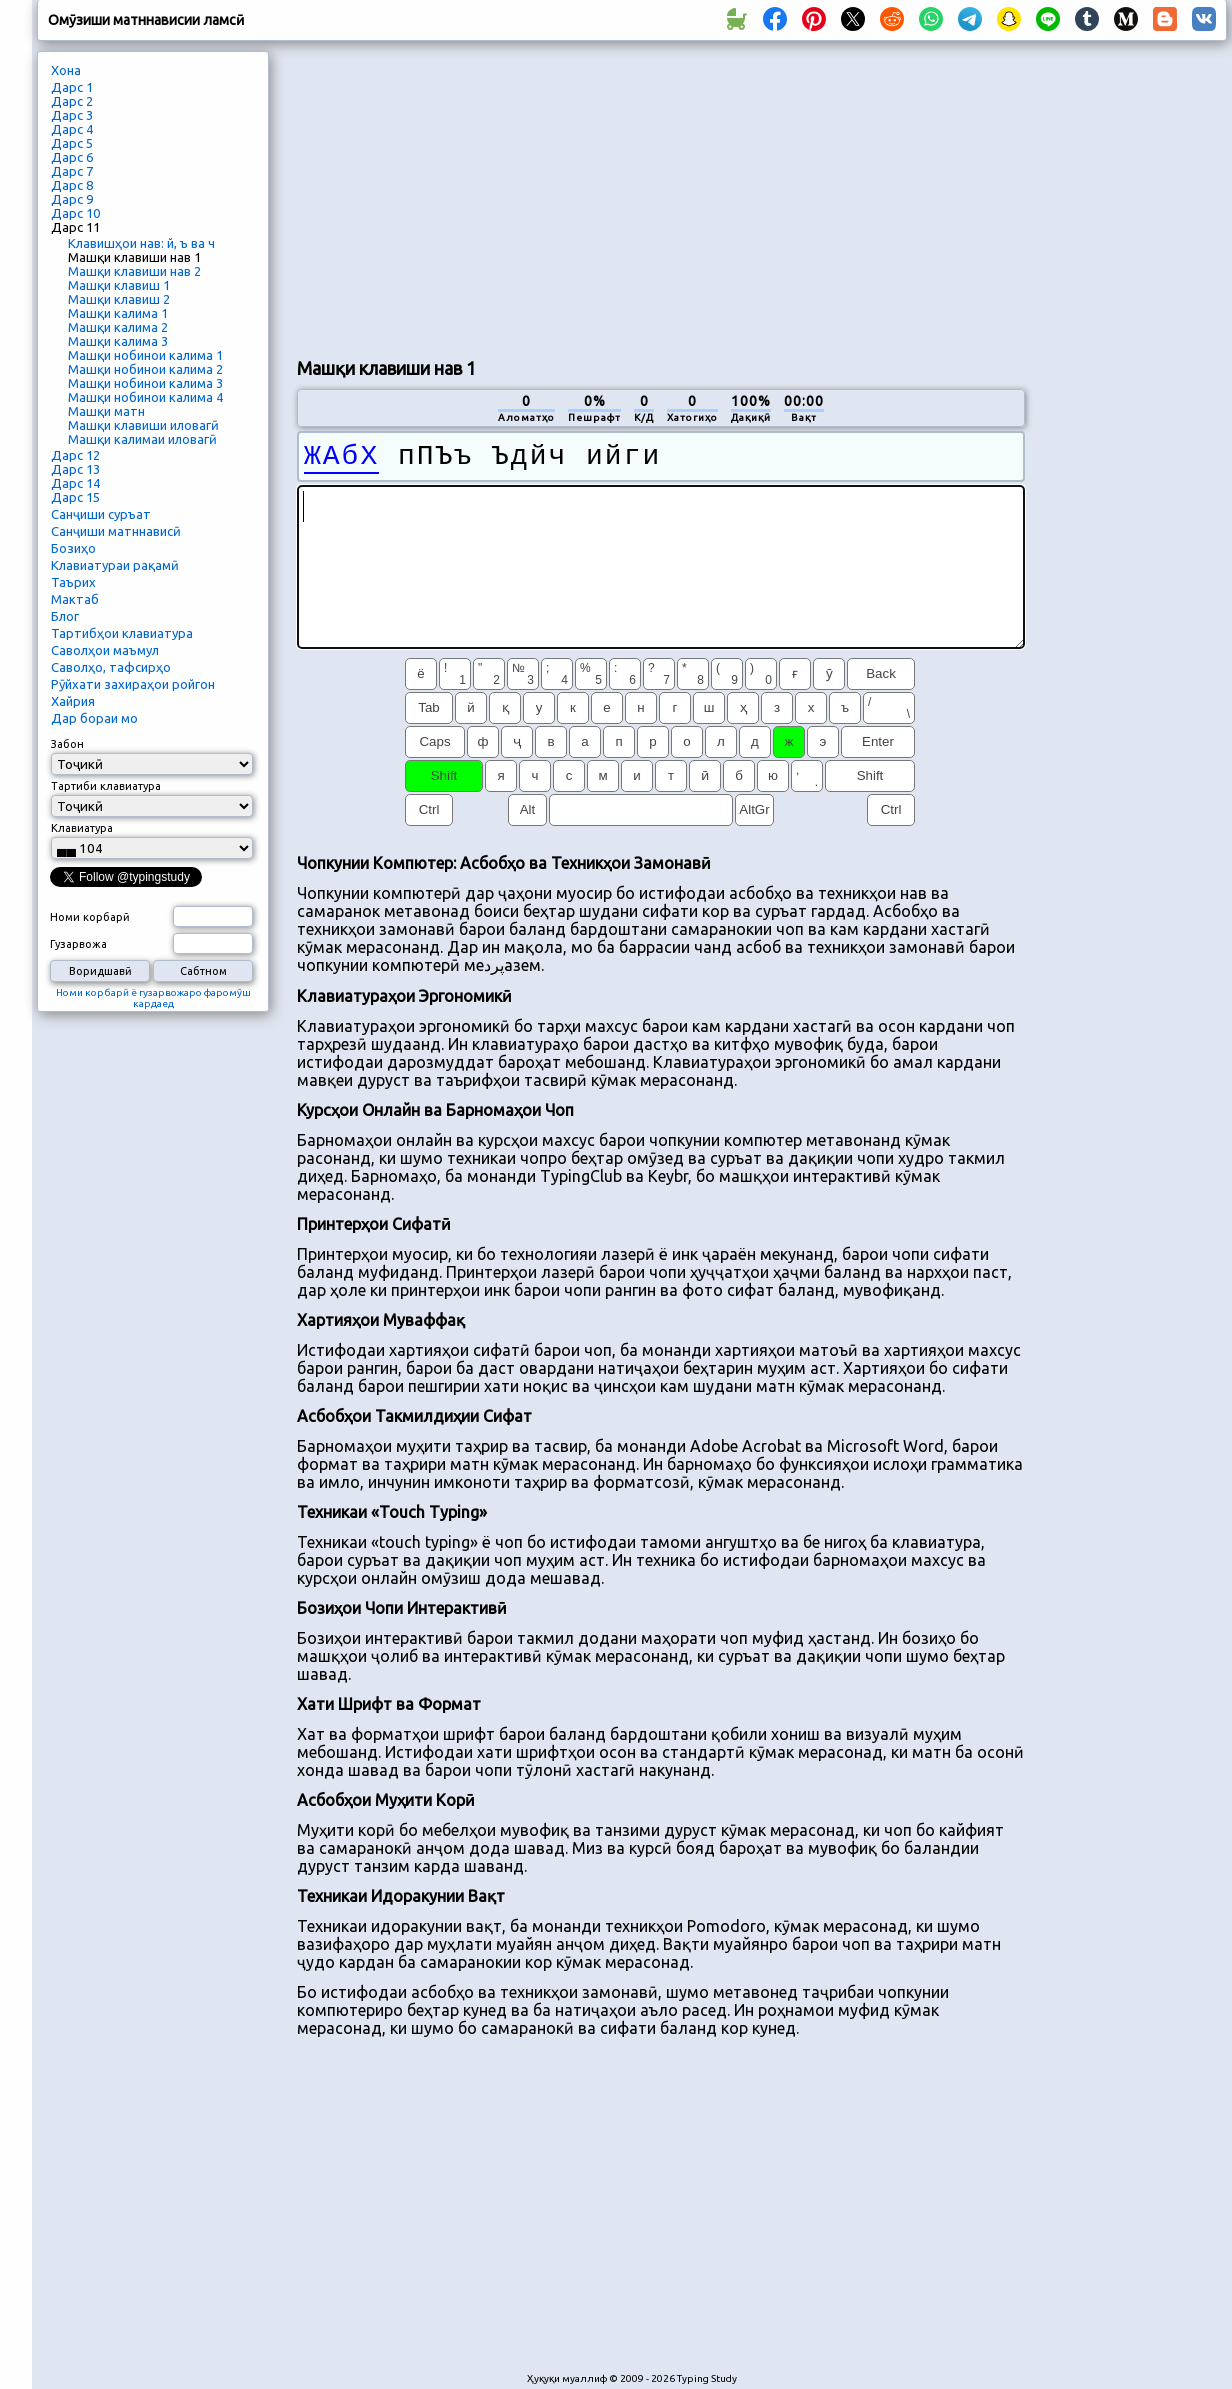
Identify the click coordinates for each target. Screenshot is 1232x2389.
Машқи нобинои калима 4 (145, 397)
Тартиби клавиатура (106, 786)
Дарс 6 (72, 157)
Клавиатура (82, 828)
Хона (66, 70)
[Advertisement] (640, 196)
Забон (67, 744)
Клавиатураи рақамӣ (115, 565)
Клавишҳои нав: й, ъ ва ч (141, 243)
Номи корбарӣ (90, 917)
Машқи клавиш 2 (119, 299)
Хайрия (73, 701)
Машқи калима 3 (118, 341)
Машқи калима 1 (118, 313)
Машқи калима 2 (118, 327)
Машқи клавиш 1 (119, 285)
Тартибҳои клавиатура (122, 633)
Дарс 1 (72, 87)
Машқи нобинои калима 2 (145, 369)
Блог (65, 616)
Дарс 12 (75, 455)
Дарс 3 (72, 115)
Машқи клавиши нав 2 (134, 271)
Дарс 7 (72, 171)
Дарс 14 (75, 483)
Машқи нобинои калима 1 (145, 355)
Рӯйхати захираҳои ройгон (133, 684)
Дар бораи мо (94, 718)
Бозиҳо (73, 548)
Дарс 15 (75, 497)
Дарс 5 (72, 143)
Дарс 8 (72, 185)
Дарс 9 (72, 199)
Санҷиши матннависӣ (116, 531)
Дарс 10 (75, 213)
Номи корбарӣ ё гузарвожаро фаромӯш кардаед (153, 998)
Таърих (73, 582)
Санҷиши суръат (101, 514)
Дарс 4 (72, 129)
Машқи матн (106, 411)
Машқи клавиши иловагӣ (143, 425)
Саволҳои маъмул (105, 650)
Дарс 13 (75, 469)
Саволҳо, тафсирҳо (111, 667)
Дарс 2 (72, 101)
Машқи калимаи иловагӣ (142, 439)
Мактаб (75, 599)
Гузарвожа (78, 944)
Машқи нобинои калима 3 (145, 383)
